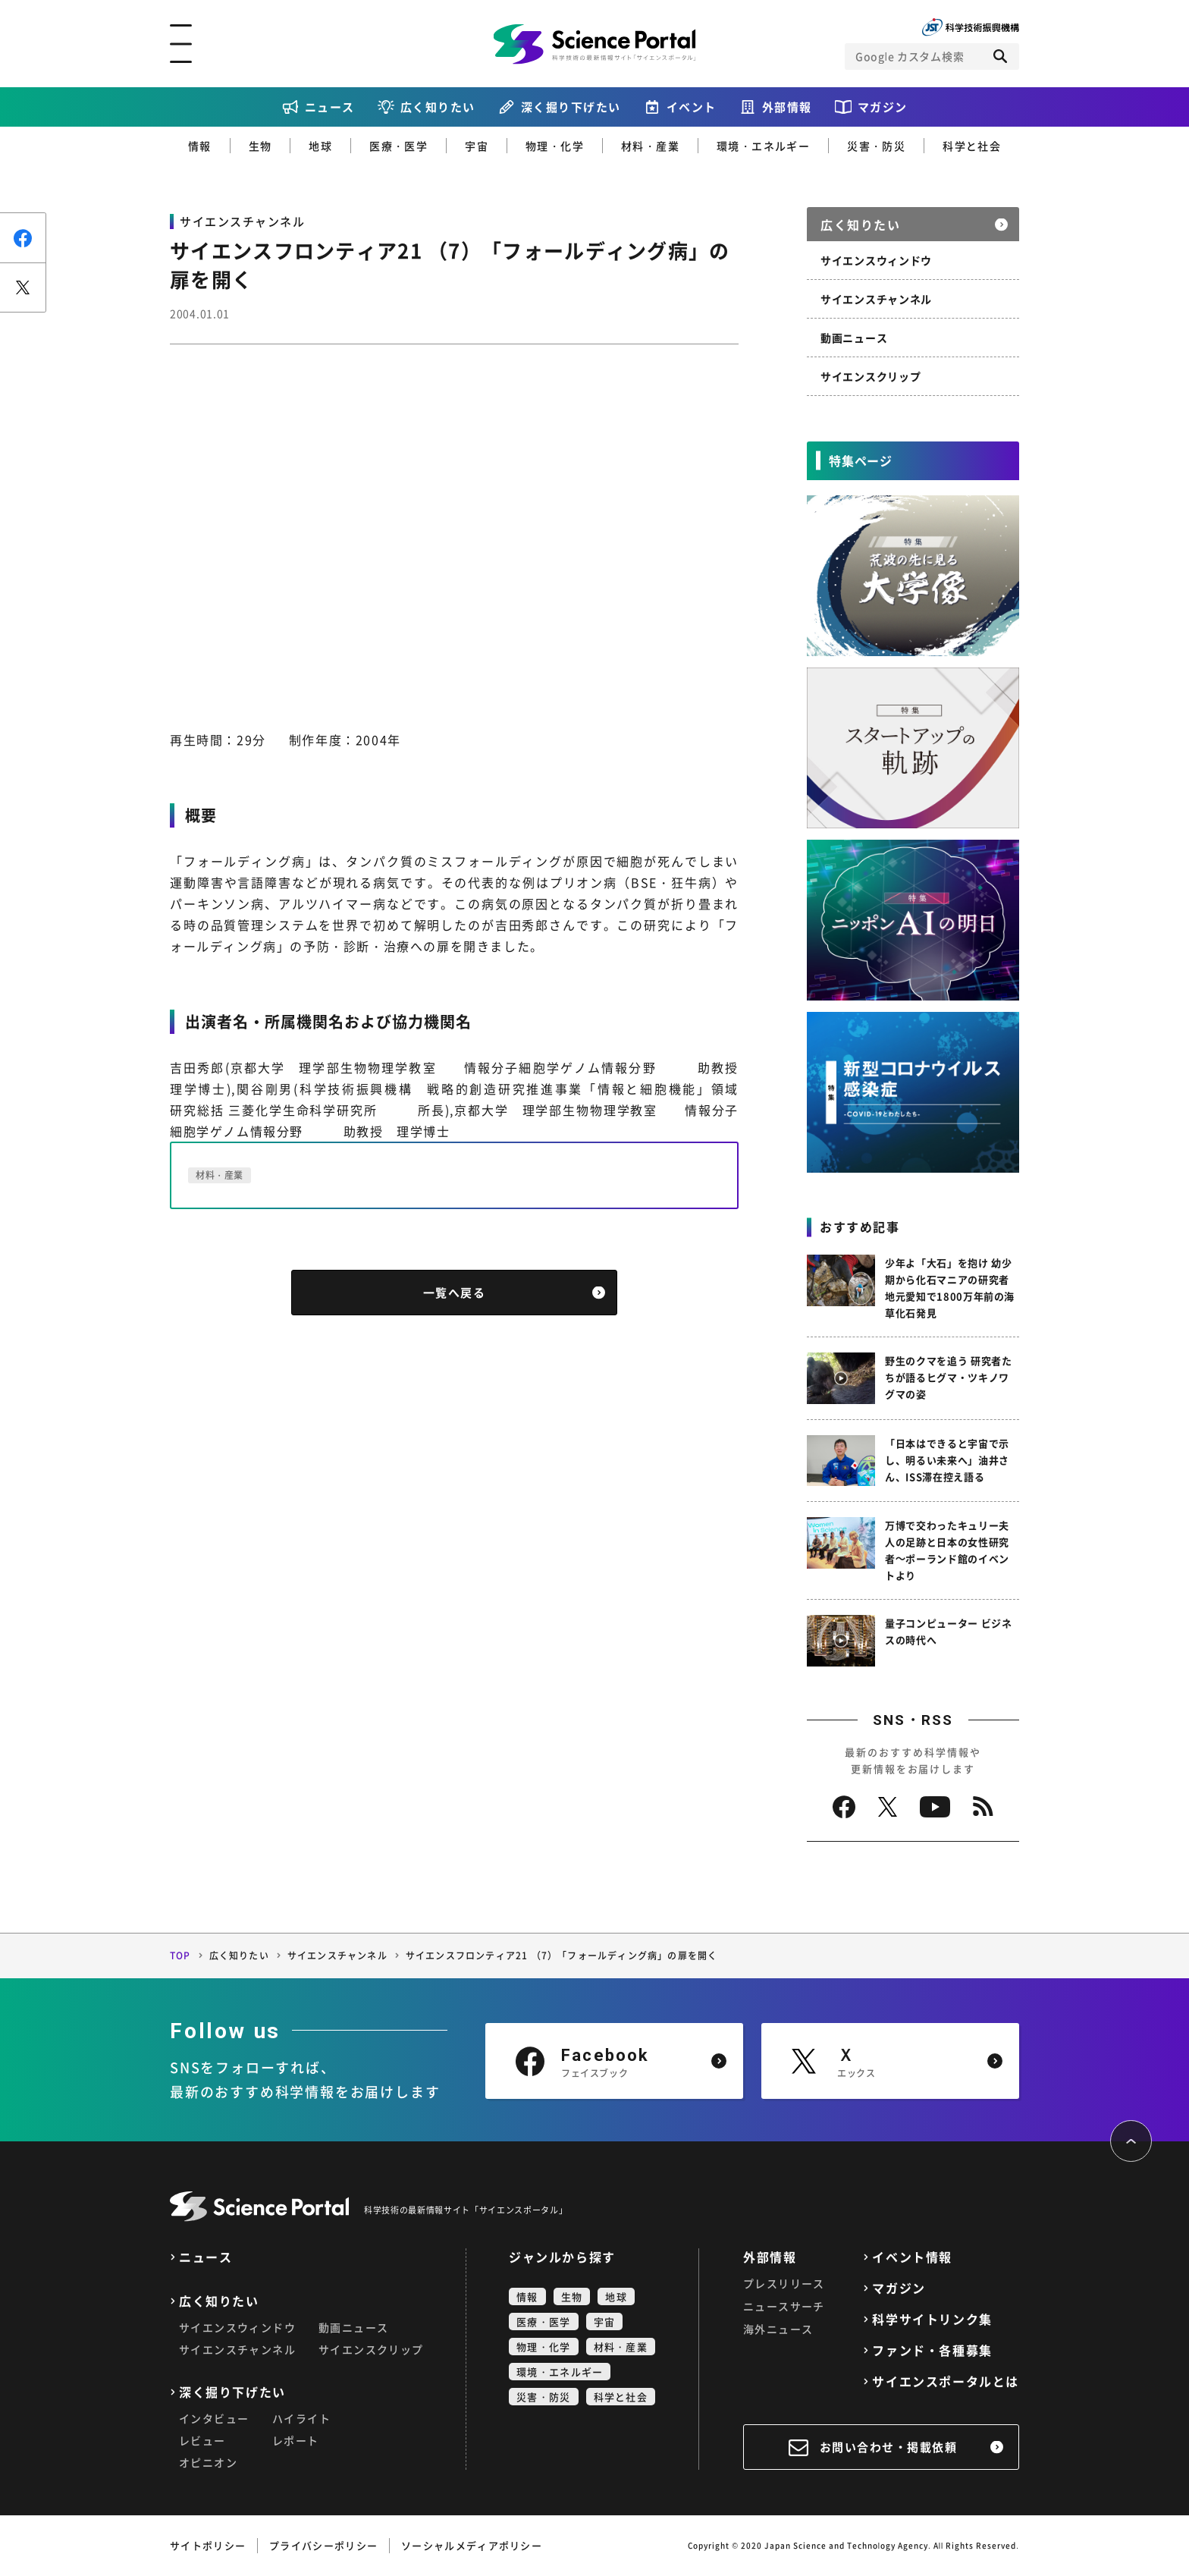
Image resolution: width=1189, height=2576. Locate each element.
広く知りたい (437, 107)
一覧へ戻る (454, 1292)
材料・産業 (650, 145)
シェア (22, 237)
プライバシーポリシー (323, 2545)
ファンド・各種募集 (932, 2350)
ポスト (22, 287)
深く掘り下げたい (571, 107)
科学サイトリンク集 (932, 2319)
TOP (180, 1955)
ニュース (330, 107)
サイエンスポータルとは (945, 2381)
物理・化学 (554, 145)
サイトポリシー (208, 2545)
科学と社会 (972, 145)
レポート (295, 2440)
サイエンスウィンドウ (876, 260)
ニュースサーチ (784, 2306)
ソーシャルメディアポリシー (471, 2545)
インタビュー (214, 2418)
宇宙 (476, 145)
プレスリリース (784, 2283)
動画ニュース (853, 337)
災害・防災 (876, 145)
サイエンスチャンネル (876, 298)
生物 (260, 145)
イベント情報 (912, 2257)
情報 (200, 145)
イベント (692, 107)
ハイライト (301, 2418)
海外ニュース (778, 2328)
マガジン (883, 107)
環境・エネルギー (763, 145)
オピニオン (208, 2462)
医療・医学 (398, 145)
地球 (320, 145)
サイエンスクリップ (870, 376)
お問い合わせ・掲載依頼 (889, 2447)
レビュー (202, 2440)
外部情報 (787, 107)
